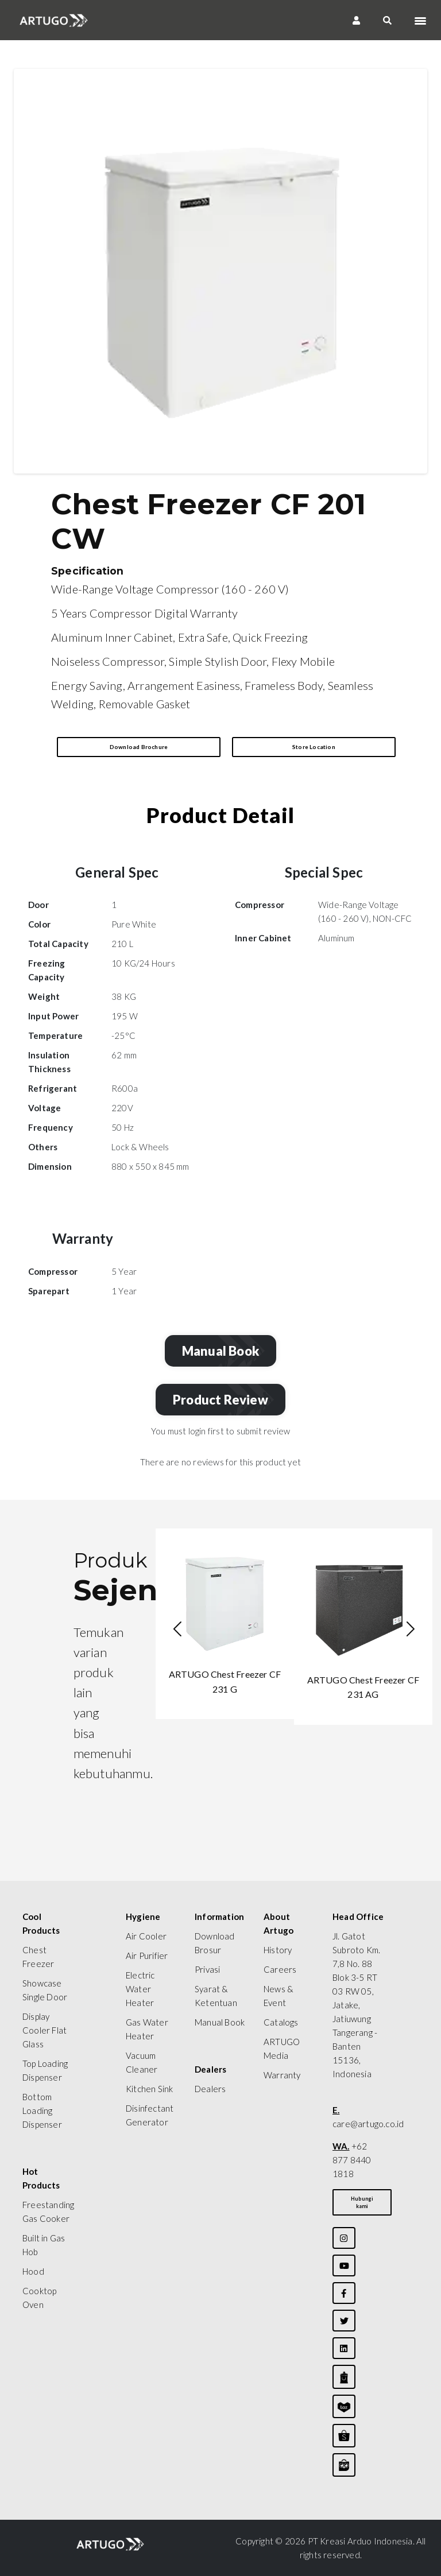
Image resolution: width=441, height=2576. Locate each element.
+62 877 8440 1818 (352, 2160)
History (278, 1950)
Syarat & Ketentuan (216, 1996)
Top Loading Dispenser (45, 2070)
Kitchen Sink (149, 2089)
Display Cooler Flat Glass (44, 2030)
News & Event (278, 1996)
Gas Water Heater (147, 2029)
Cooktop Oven (39, 2298)
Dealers (210, 2089)
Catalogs (281, 2022)
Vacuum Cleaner (141, 2062)
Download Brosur (215, 1943)
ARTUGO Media (282, 2048)
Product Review (223, 1399)
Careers (280, 1969)
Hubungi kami (362, 2202)
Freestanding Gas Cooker (48, 2211)
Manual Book (223, 1351)
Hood (33, 2271)
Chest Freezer (38, 1957)
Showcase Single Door (44, 1990)
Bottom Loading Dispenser (42, 2110)
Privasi (207, 1969)
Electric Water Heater (140, 1989)
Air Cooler (146, 1936)
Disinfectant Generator (149, 2115)
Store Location (313, 746)
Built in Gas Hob (43, 2245)
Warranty (282, 2075)
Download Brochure (139, 746)
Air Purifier (147, 1955)
